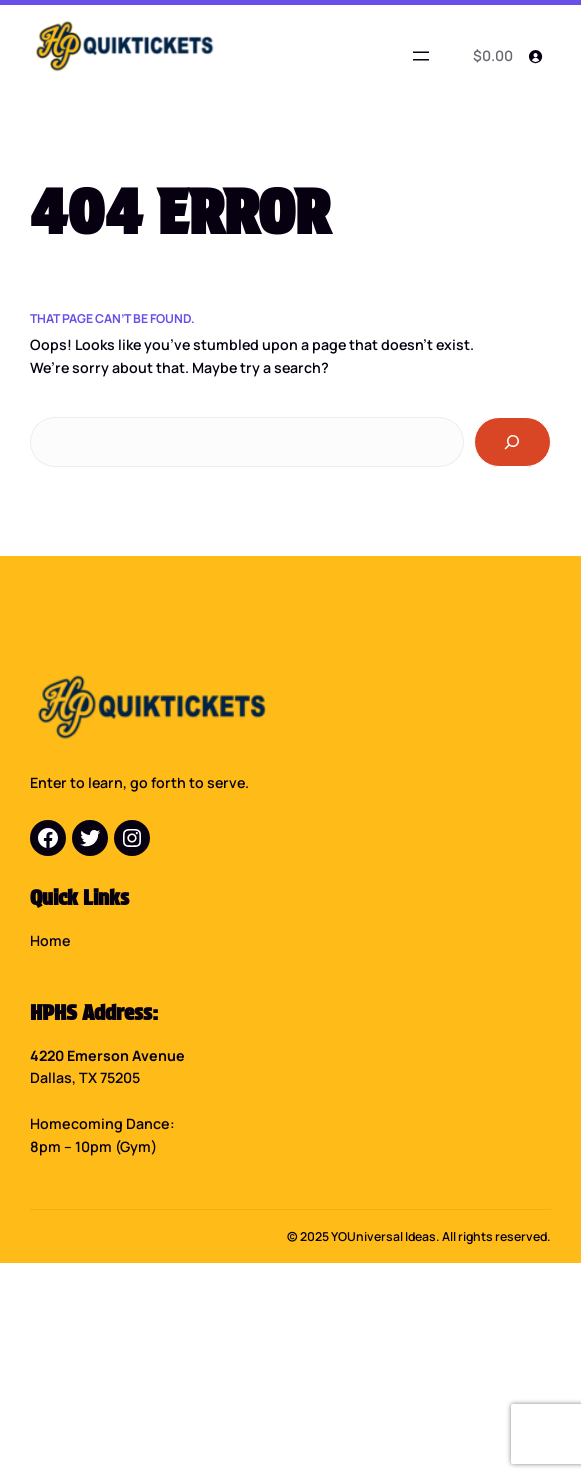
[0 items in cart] (489, 56)
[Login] (535, 56)
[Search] (512, 442)
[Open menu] (421, 56)
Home (50, 935)
